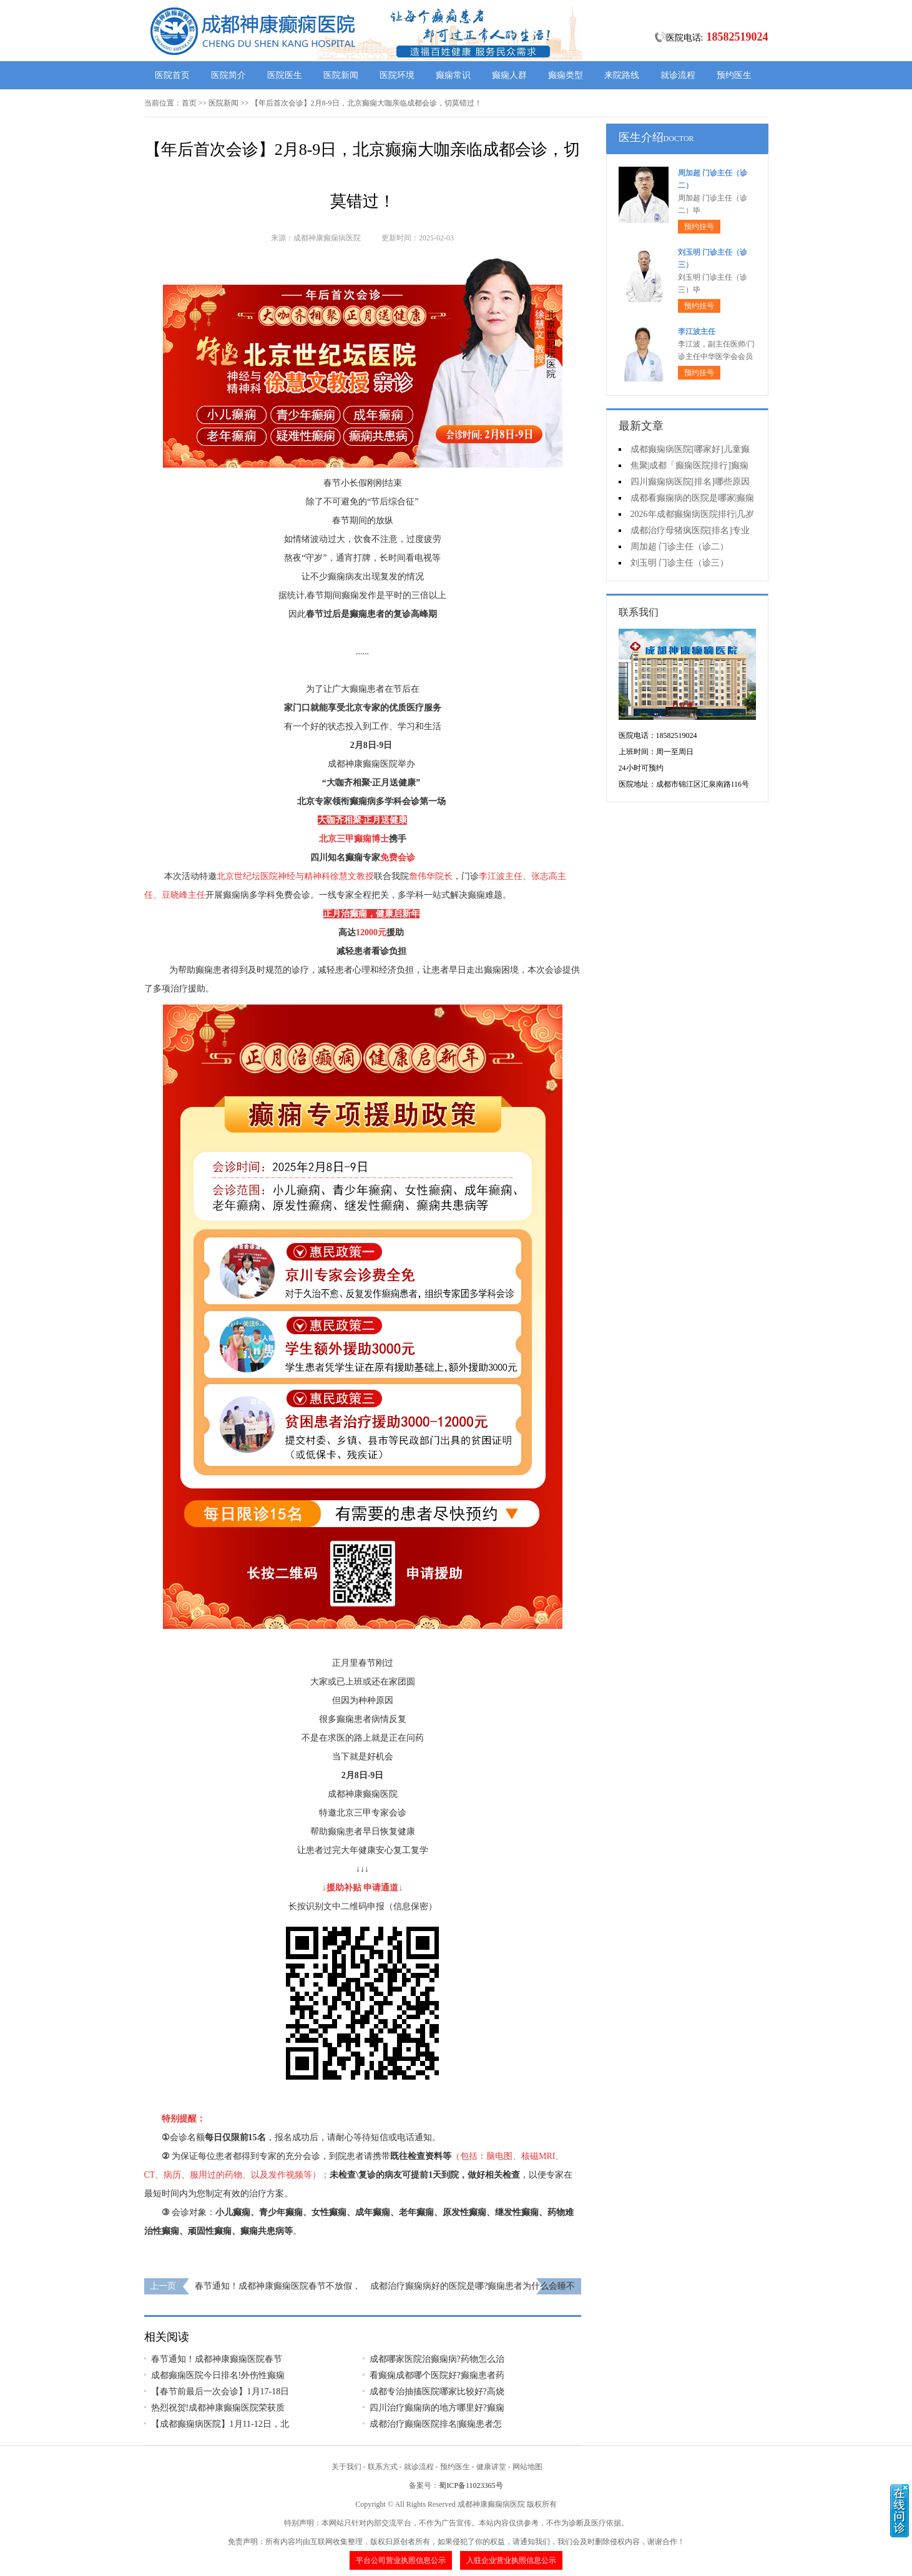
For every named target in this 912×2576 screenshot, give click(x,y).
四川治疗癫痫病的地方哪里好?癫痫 (437, 2407)
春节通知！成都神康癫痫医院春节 (216, 2359)
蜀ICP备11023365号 (471, 2485)
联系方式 (383, 2466)
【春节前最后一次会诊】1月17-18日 (220, 2391)
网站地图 (527, 2466)
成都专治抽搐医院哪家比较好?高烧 (437, 2391)
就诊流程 (677, 75)
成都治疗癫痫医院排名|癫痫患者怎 (436, 2424)
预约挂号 (699, 226)
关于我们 (346, 2466)
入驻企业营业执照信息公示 (511, 2560)
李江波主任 (696, 331)
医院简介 (228, 75)
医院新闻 (340, 75)
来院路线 (621, 75)
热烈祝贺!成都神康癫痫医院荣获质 (218, 2407)
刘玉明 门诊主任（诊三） (679, 563)
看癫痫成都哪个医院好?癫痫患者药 (437, 2375)
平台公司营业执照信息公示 (401, 2560)
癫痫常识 (453, 75)
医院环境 (397, 75)
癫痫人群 (509, 75)
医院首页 (172, 75)
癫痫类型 (565, 75)
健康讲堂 (491, 2466)
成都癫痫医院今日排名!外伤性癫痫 (218, 2375)
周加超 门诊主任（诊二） (679, 546)
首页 (189, 103)
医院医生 (284, 75)
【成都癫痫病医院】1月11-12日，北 (220, 2424)
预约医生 (734, 75)
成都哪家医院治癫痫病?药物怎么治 (437, 2359)
